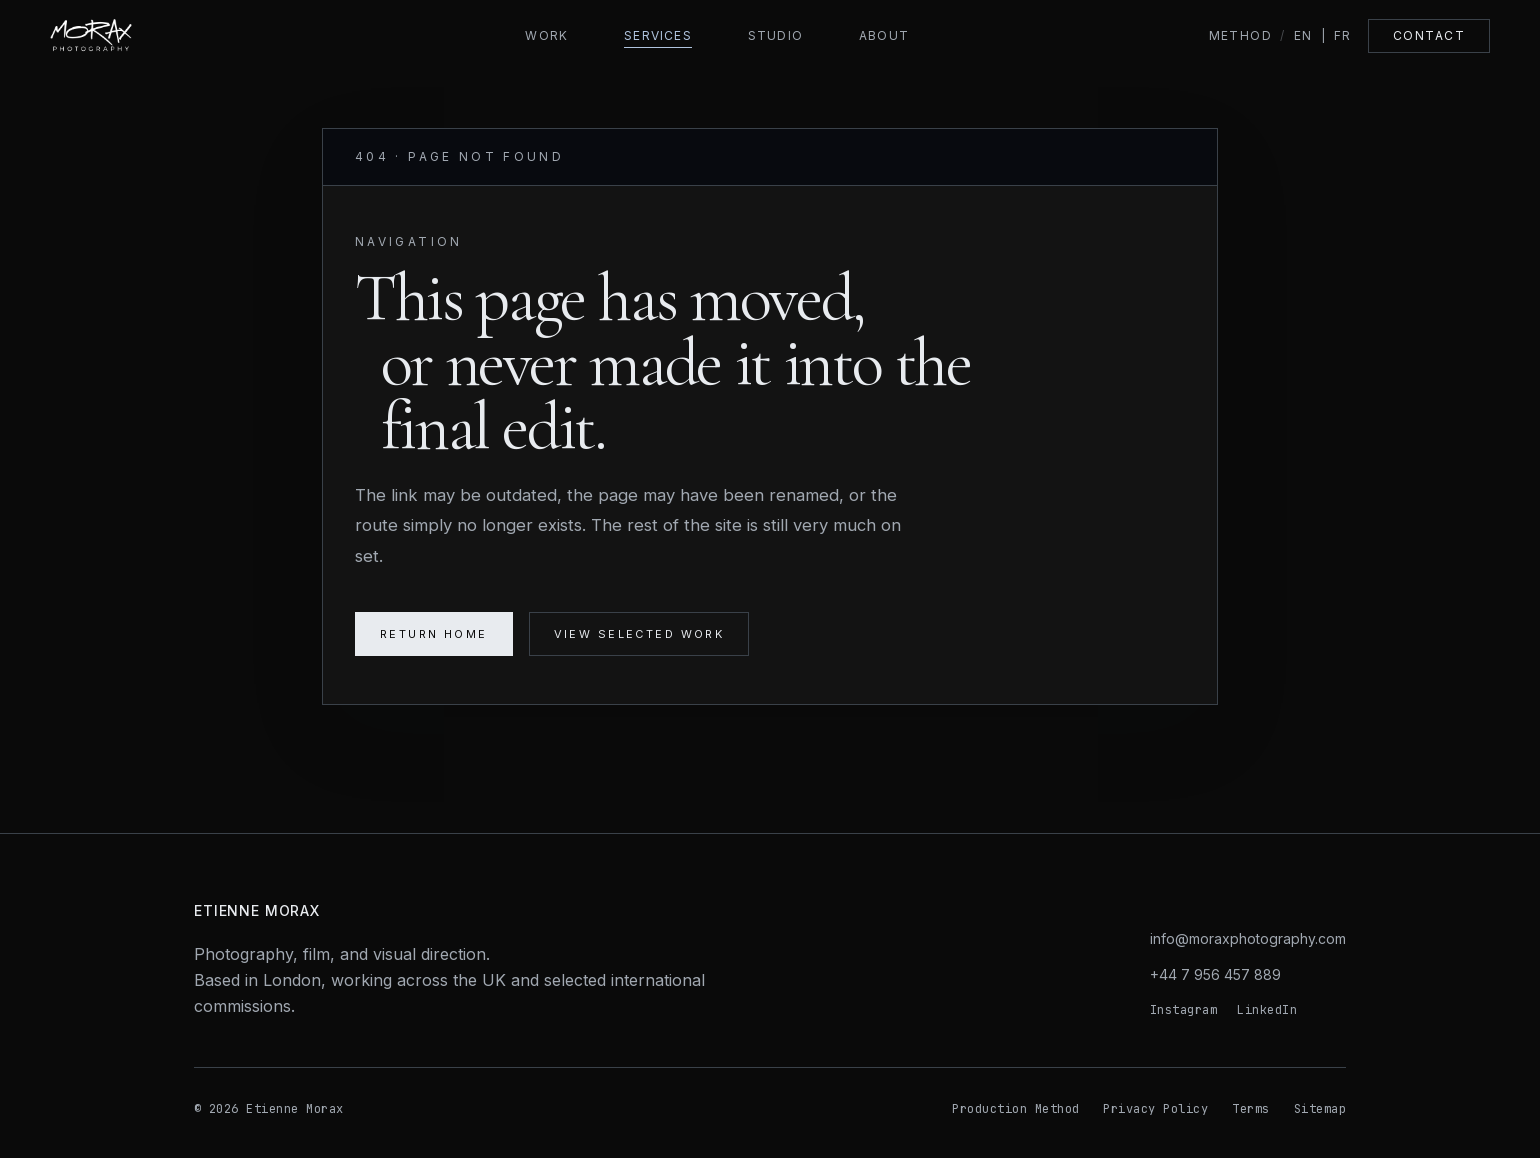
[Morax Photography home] (138, 36)
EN (1303, 35)
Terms (1250, 1109)
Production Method (1015, 1109)
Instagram (1183, 1010)
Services (658, 36)
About (884, 35)
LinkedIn (1267, 1010)
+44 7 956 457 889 (1215, 974)
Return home (434, 634)
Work (546, 35)
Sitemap (1320, 1109)
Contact (1429, 35)
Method (1241, 35)
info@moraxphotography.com (1248, 938)
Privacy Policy (1155, 1109)
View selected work (639, 634)
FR (1343, 35)
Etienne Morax (257, 910)
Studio (775, 35)
